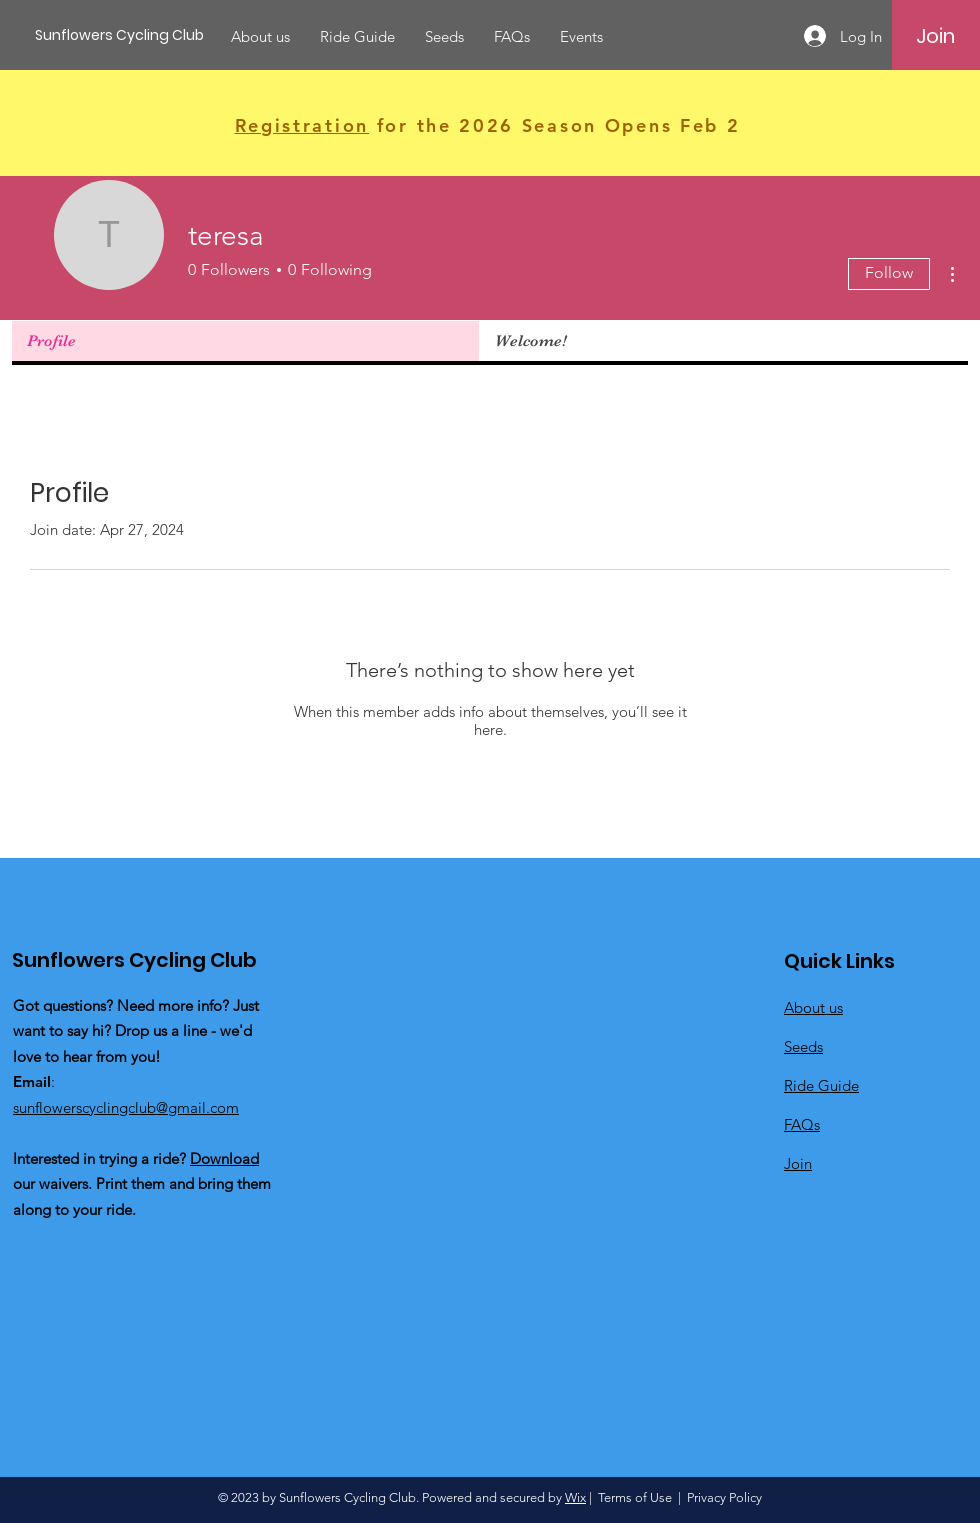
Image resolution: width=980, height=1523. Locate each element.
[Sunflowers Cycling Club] (125, 35)
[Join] (935, 36)
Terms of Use (635, 1497)
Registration (302, 125)
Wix (575, 1497)
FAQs (802, 1124)
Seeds (803, 1046)
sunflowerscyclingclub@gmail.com (126, 1107)
